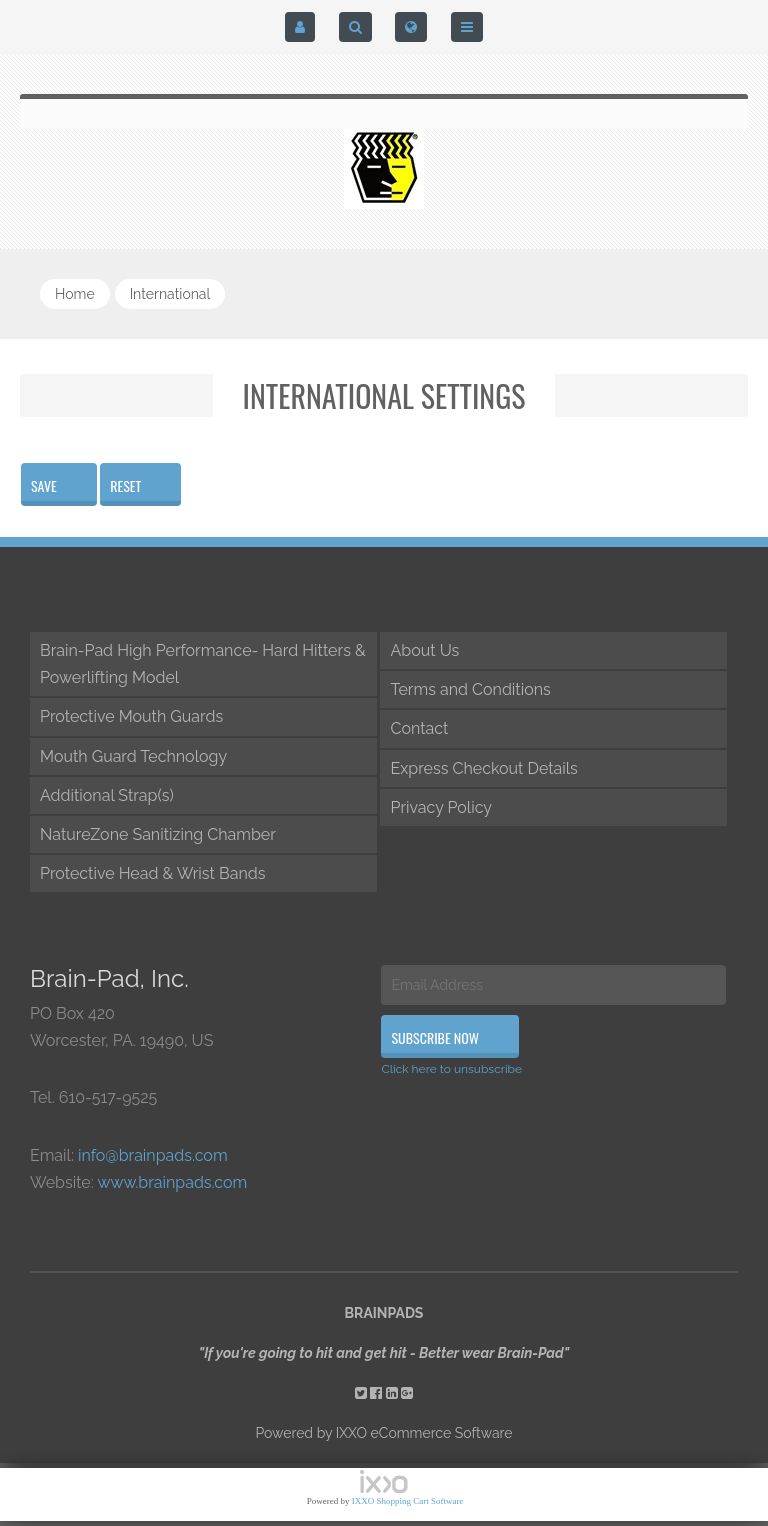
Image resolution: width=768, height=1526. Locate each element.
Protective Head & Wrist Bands (152, 873)
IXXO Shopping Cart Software (408, 1501)
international (170, 294)
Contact (419, 728)
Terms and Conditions (470, 689)
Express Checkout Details (483, 768)
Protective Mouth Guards (131, 716)
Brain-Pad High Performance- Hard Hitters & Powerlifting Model (203, 664)
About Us (424, 650)
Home (75, 294)
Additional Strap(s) (107, 795)
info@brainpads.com (153, 1155)
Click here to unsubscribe (451, 1069)
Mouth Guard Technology (133, 756)
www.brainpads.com (172, 1182)
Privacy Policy (441, 807)
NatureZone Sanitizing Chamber (158, 834)
